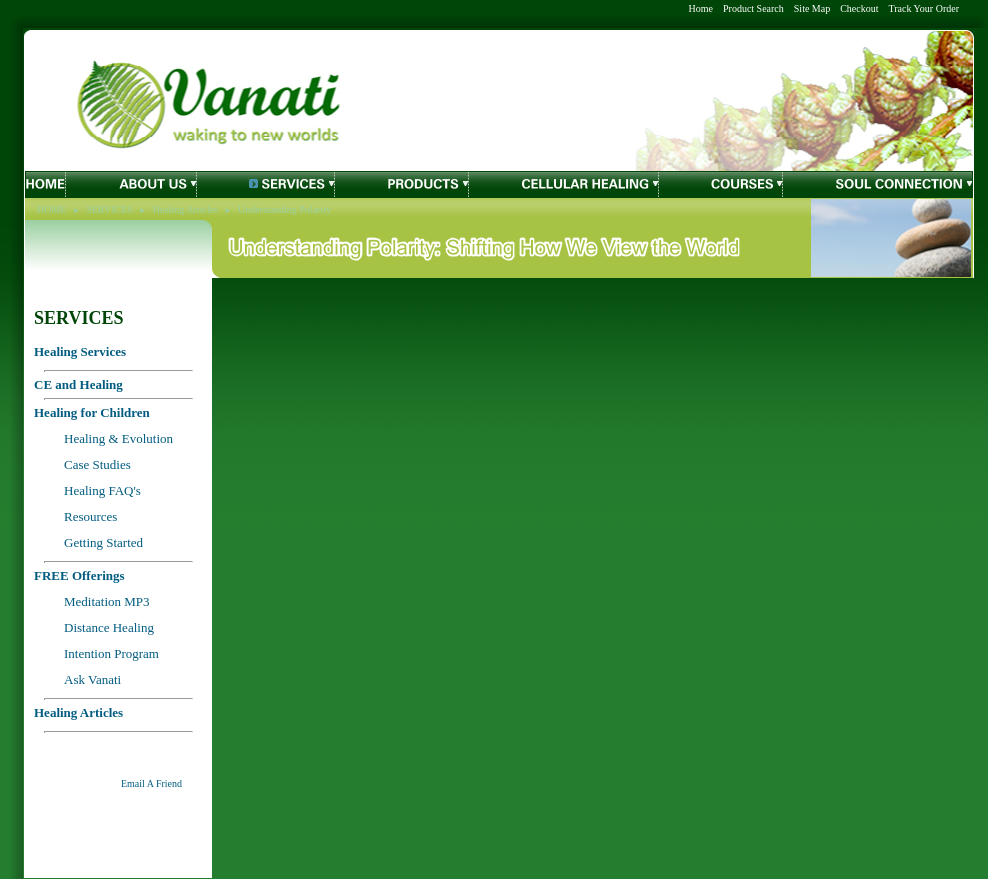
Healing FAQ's (102, 490)
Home (701, 8)
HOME (51, 209)
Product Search (753, 8)
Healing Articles (185, 209)
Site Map (812, 8)
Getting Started (103, 542)
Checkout (859, 8)
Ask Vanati (92, 679)
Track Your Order (924, 8)
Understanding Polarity (284, 209)
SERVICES (109, 209)
